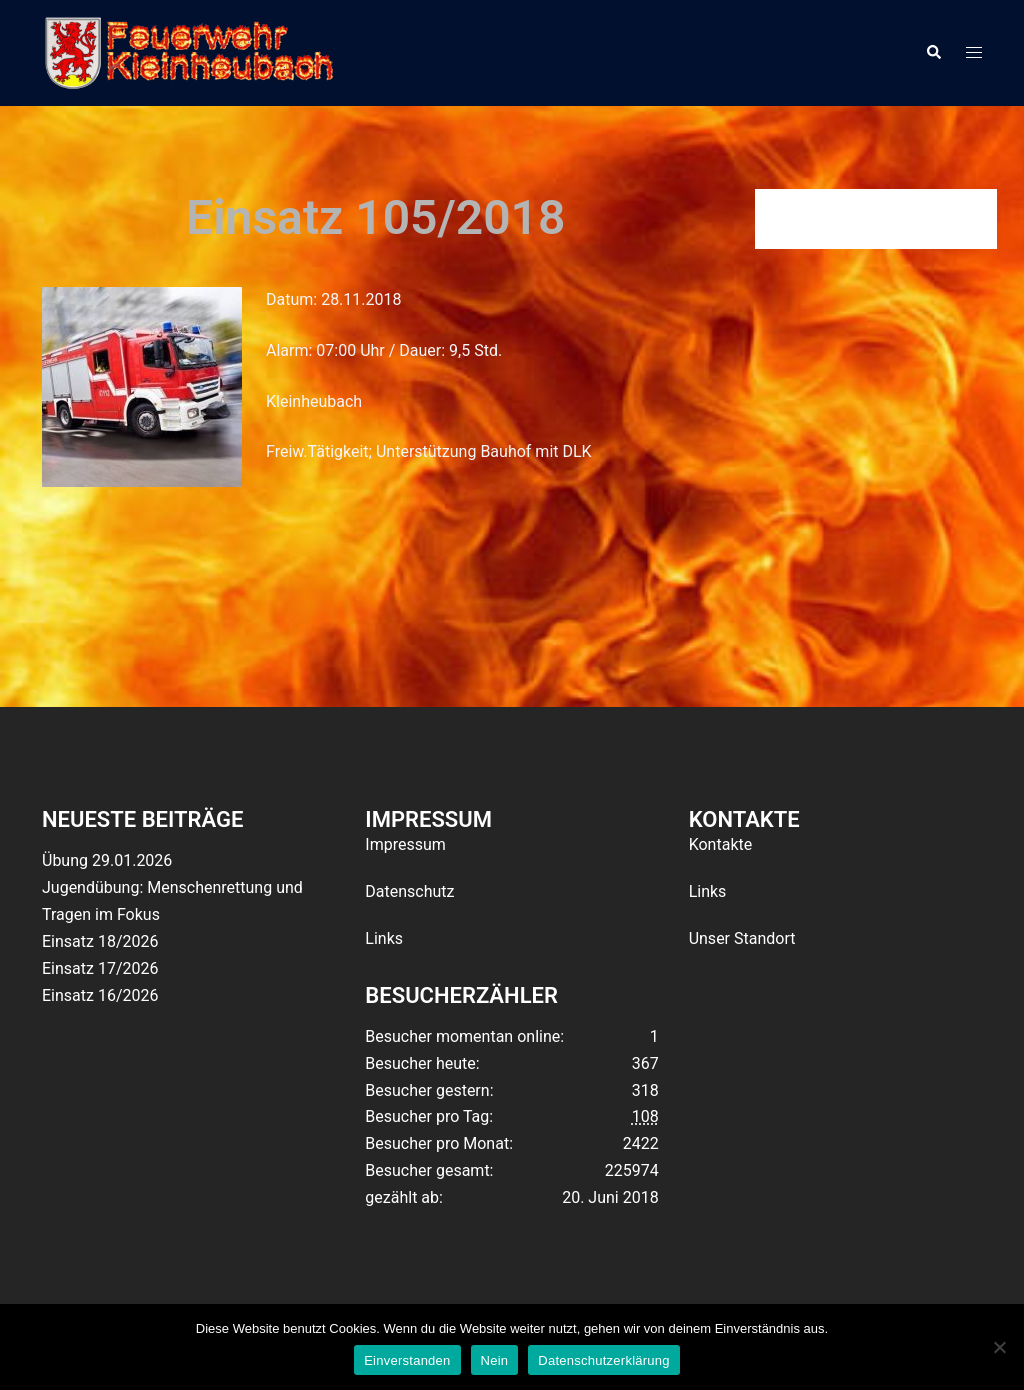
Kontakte (721, 844)
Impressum (405, 844)
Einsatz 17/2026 (100, 968)
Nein (495, 1360)
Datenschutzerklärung (603, 1360)
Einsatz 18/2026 (100, 941)
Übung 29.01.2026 (107, 860)
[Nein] (999, 1347)
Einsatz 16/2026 (100, 995)
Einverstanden (407, 1360)
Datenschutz (409, 891)
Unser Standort (742, 938)
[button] (933, 53)
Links (384, 938)
